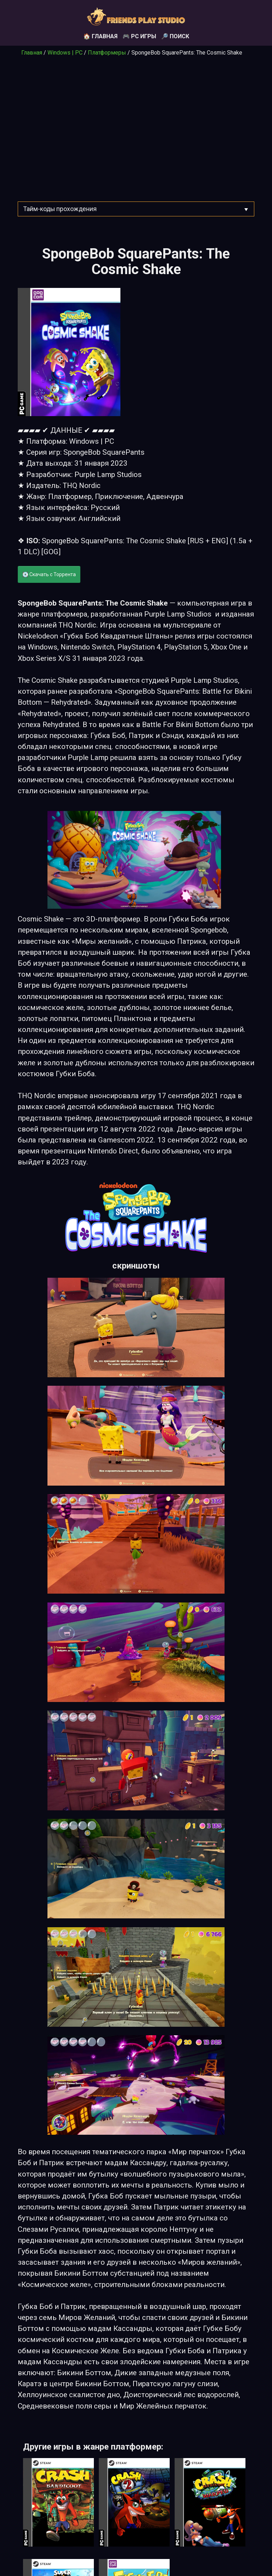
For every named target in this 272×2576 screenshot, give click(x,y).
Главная (31, 52)
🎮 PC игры (139, 36)
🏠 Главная (100, 36)
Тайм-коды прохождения (60, 208)
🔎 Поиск (175, 36)
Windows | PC (65, 52)
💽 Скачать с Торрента (49, 574)
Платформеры (107, 52)
